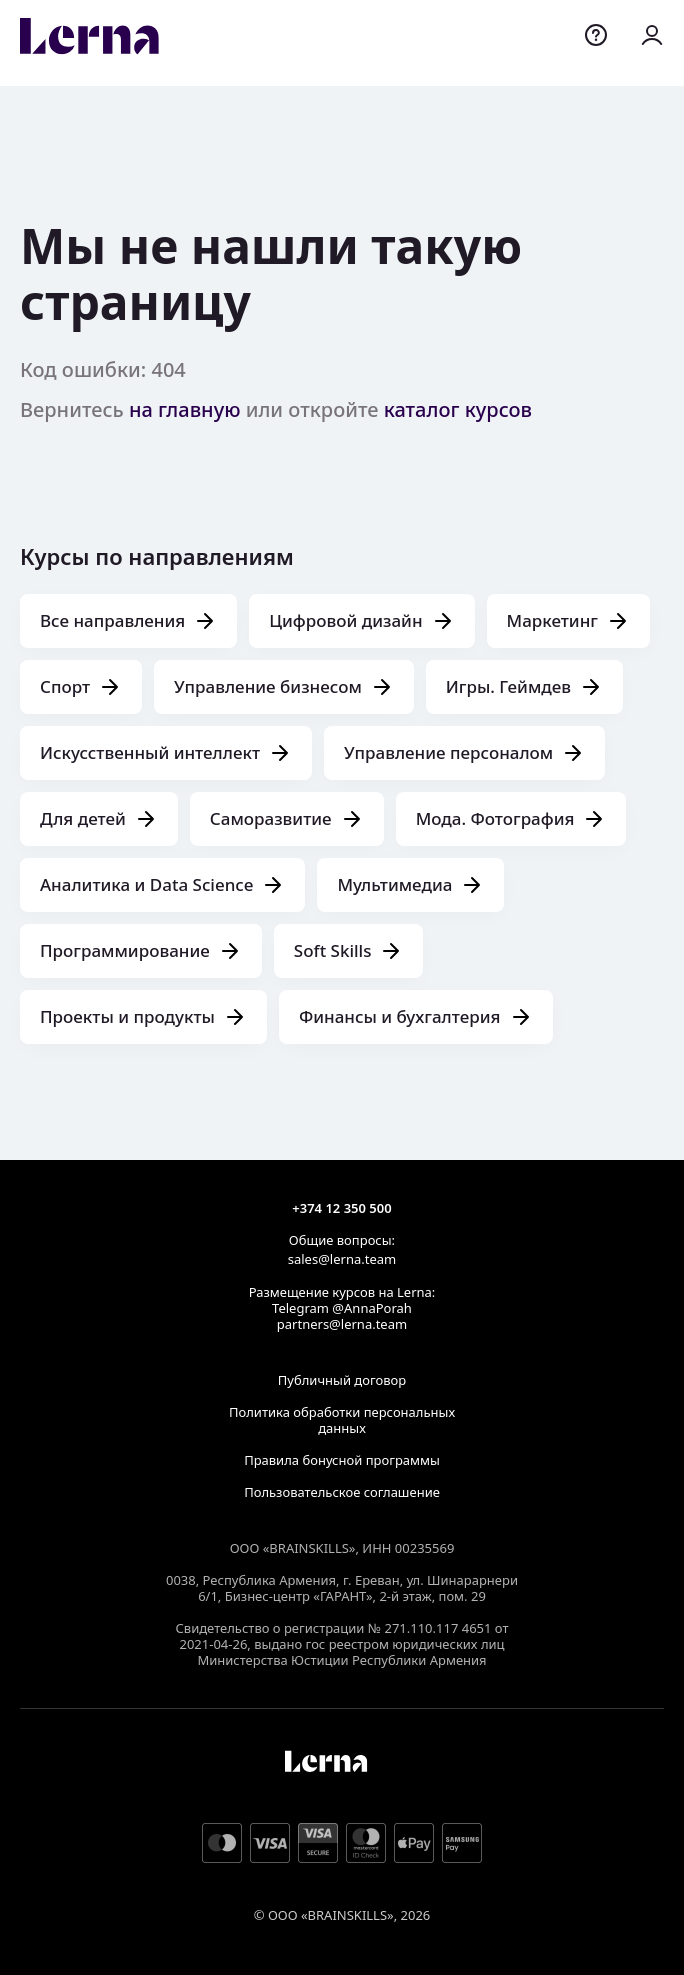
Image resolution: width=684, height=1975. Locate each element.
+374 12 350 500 (341, 1208)
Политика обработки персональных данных (342, 1420)
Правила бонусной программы (342, 1460)
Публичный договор (342, 1380)
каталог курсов (458, 409)
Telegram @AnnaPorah (342, 1308)
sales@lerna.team (342, 1259)
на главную (185, 409)
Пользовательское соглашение (342, 1492)
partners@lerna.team (342, 1324)
